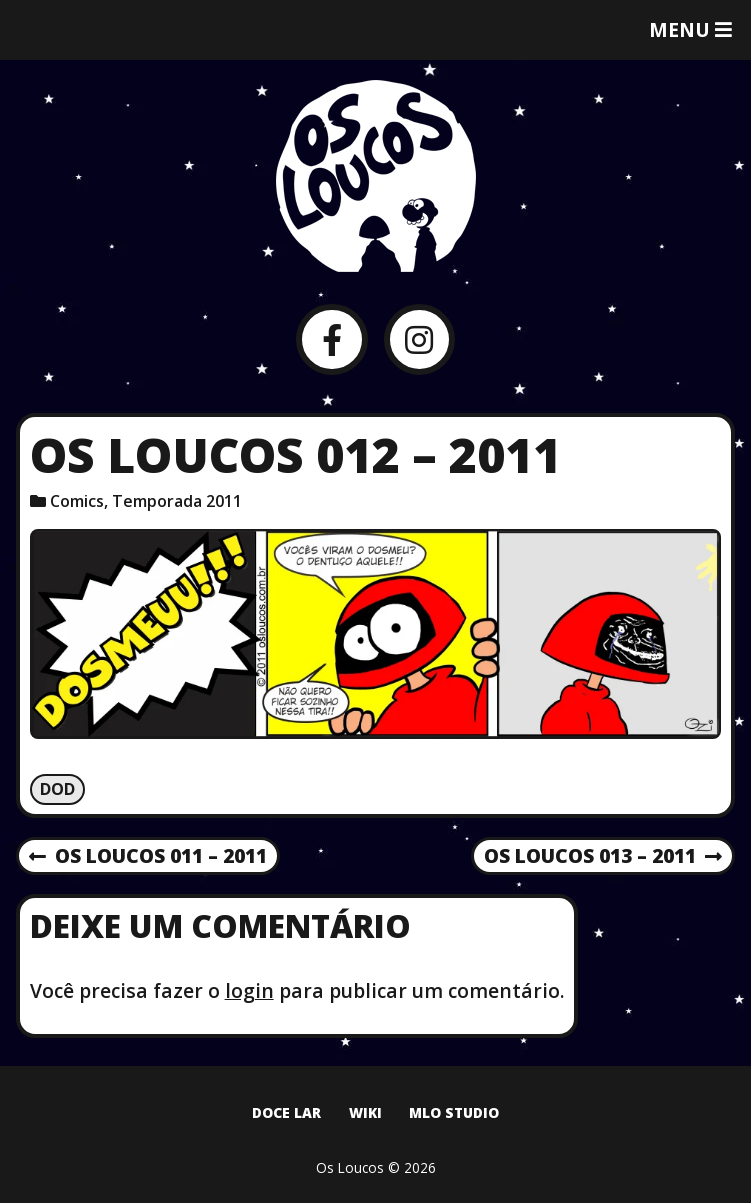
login (249, 990)
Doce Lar (286, 1112)
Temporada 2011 (177, 501)
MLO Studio (454, 1112)
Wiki (365, 1112)
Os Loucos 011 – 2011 (148, 857)
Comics (77, 501)
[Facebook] (331, 339)
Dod (57, 789)
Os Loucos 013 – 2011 (603, 857)
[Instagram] (419, 339)
